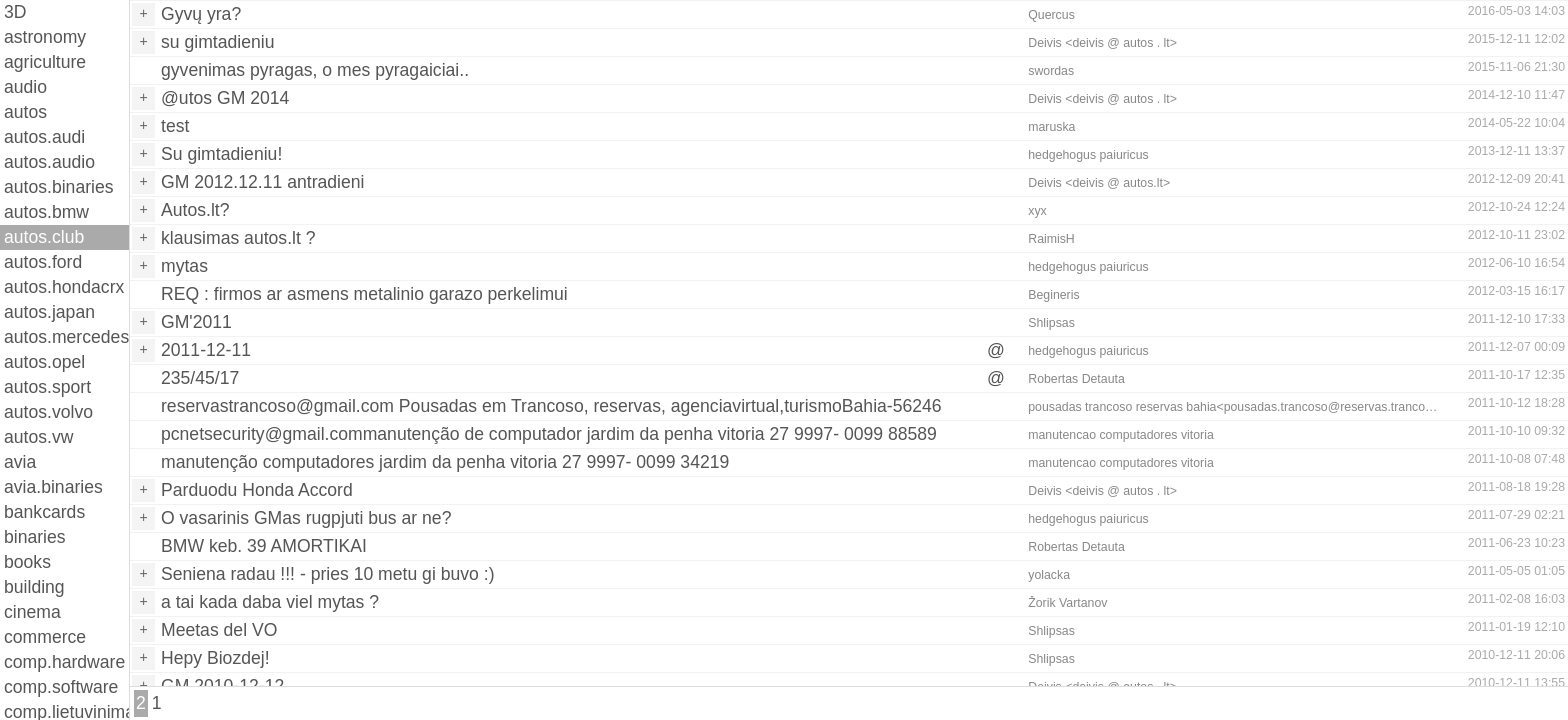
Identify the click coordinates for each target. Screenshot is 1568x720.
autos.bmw (46, 212)
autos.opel (44, 362)
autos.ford (43, 262)
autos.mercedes (66, 337)
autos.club (44, 237)
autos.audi (44, 137)
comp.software (61, 687)
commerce (45, 637)
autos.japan (49, 312)
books (27, 562)
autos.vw (38, 437)
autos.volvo (48, 412)
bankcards (44, 512)
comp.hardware (64, 662)
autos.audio (49, 162)
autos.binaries (59, 187)
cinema (32, 612)
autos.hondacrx (64, 287)
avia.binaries (53, 487)
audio (25, 87)
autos (25, 112)
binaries (35, 537)
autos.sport (47, 387)
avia (20, 462)
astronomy (45, 37)
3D (15, 12)
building (34, 587)
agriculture (45, 62)
